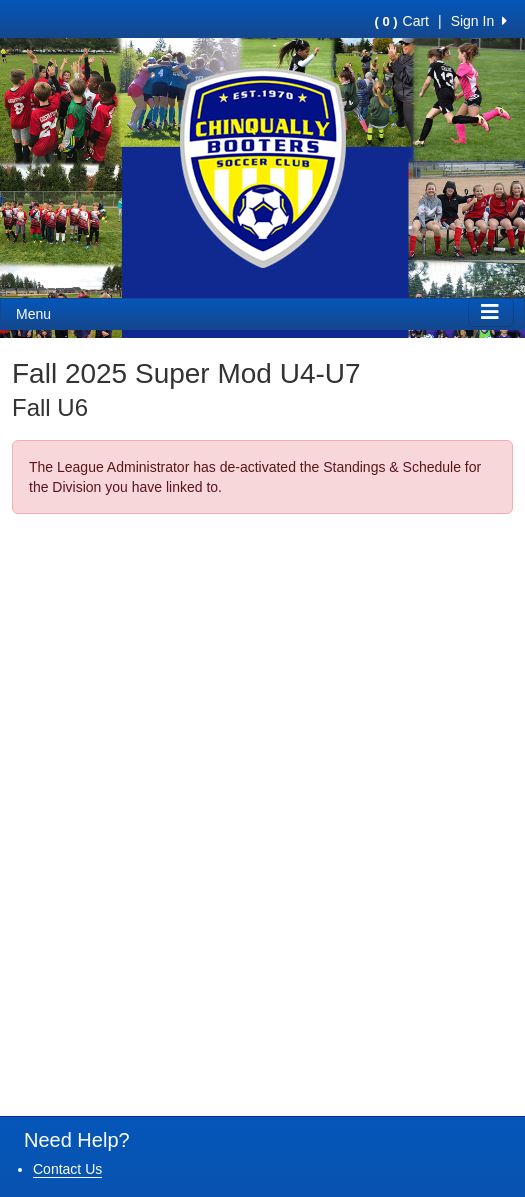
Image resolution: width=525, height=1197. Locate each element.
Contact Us (67, 1169)
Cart (402, 21)
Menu (33, 314)
